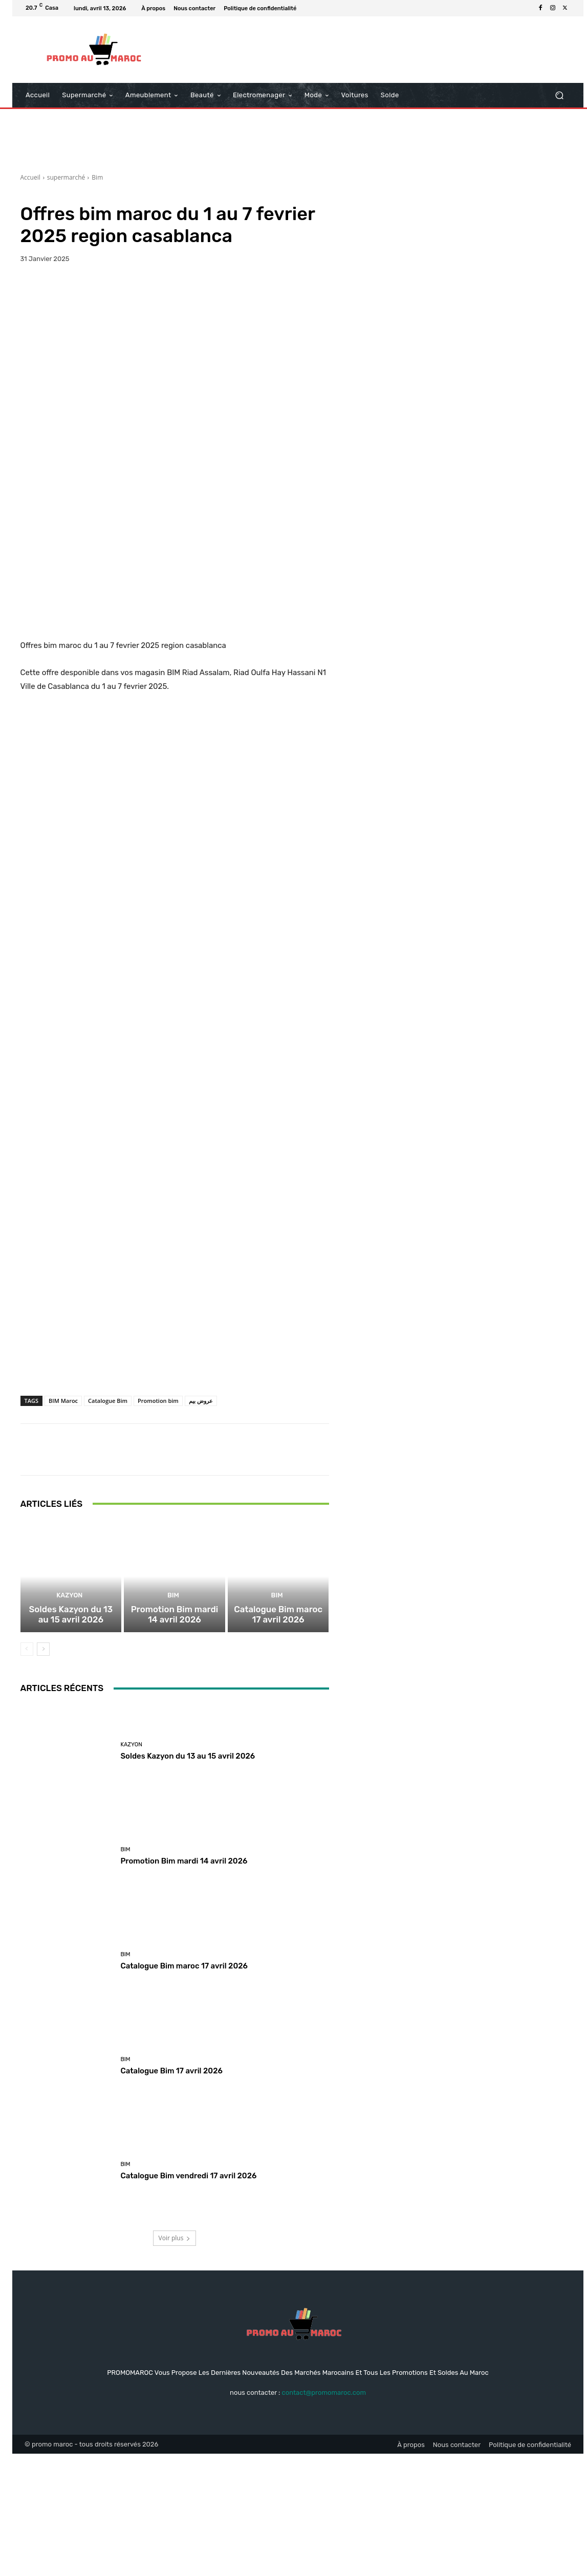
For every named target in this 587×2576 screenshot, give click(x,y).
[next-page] (43, 1771)
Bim (97, 177)
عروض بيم (201, 1513)
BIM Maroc (63, 1513)
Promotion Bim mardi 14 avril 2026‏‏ (175, 1737)
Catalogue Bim (107, 1513)
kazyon (69, 1720)
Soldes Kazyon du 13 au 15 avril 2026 (71, 1737)
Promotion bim (158, 1513)
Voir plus (175, 2359)
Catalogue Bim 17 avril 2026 (171, 2192)
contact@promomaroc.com (324, 2514)
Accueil (30, 177)
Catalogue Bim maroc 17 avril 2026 (278, 1737)
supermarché (66, 177)
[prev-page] (26, 1771)
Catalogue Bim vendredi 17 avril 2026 (188, 2297)
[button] (559, 95)
